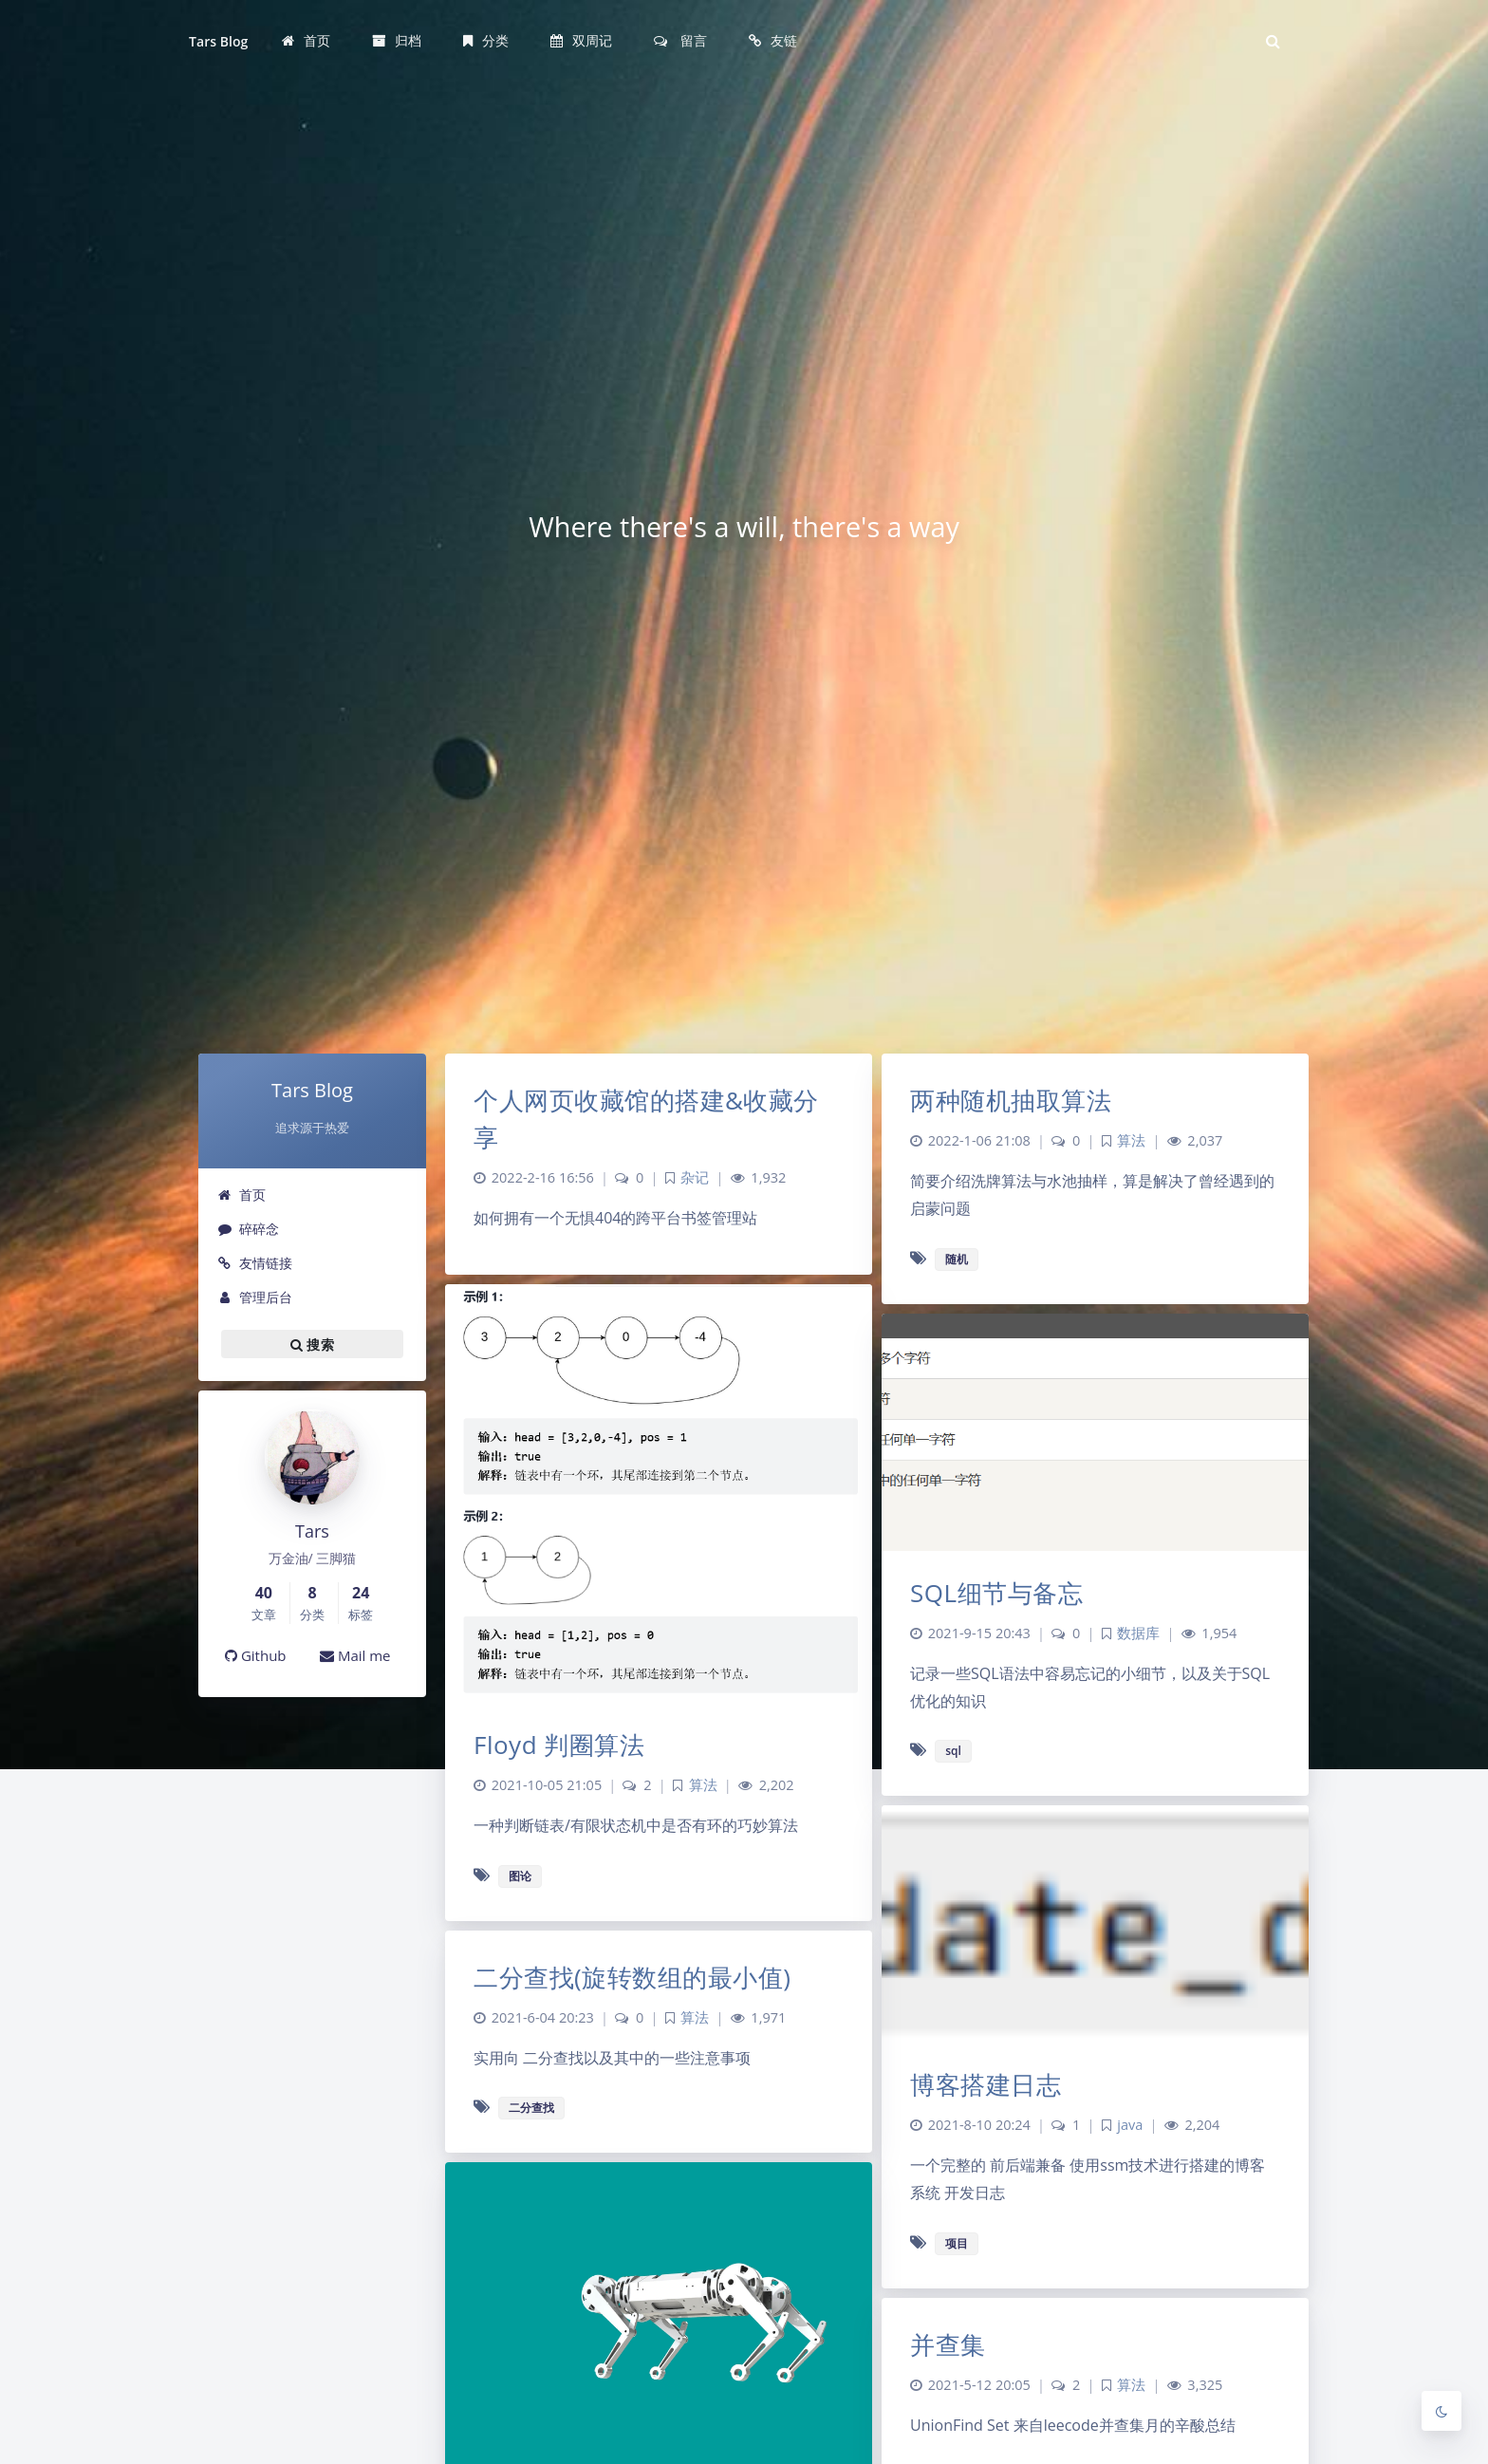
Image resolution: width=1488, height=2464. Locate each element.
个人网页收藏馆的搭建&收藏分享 (646, 1118)
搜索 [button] (312, 1344)
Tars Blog (218, 41)
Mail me (355, 1655)
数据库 (1138, 1633)
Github (256, 1655)
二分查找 (531, 2108)
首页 (241, 1194)
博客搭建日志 (985, 2084)
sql (953, 1751)
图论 (520, 1876)
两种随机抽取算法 (1010, 1100)
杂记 (694, 1177)
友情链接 (254, 1263)
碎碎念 (248, 1229)
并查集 (948, 2344)
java (1130, 2125)
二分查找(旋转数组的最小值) (632, 1977)
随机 (956, 1259)
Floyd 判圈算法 (559, 1744)
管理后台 (254, 1297)
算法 (1131, 1140)
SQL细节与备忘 (996, 1593)
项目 (956, 2243)
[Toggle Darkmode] (1441, 2411)
